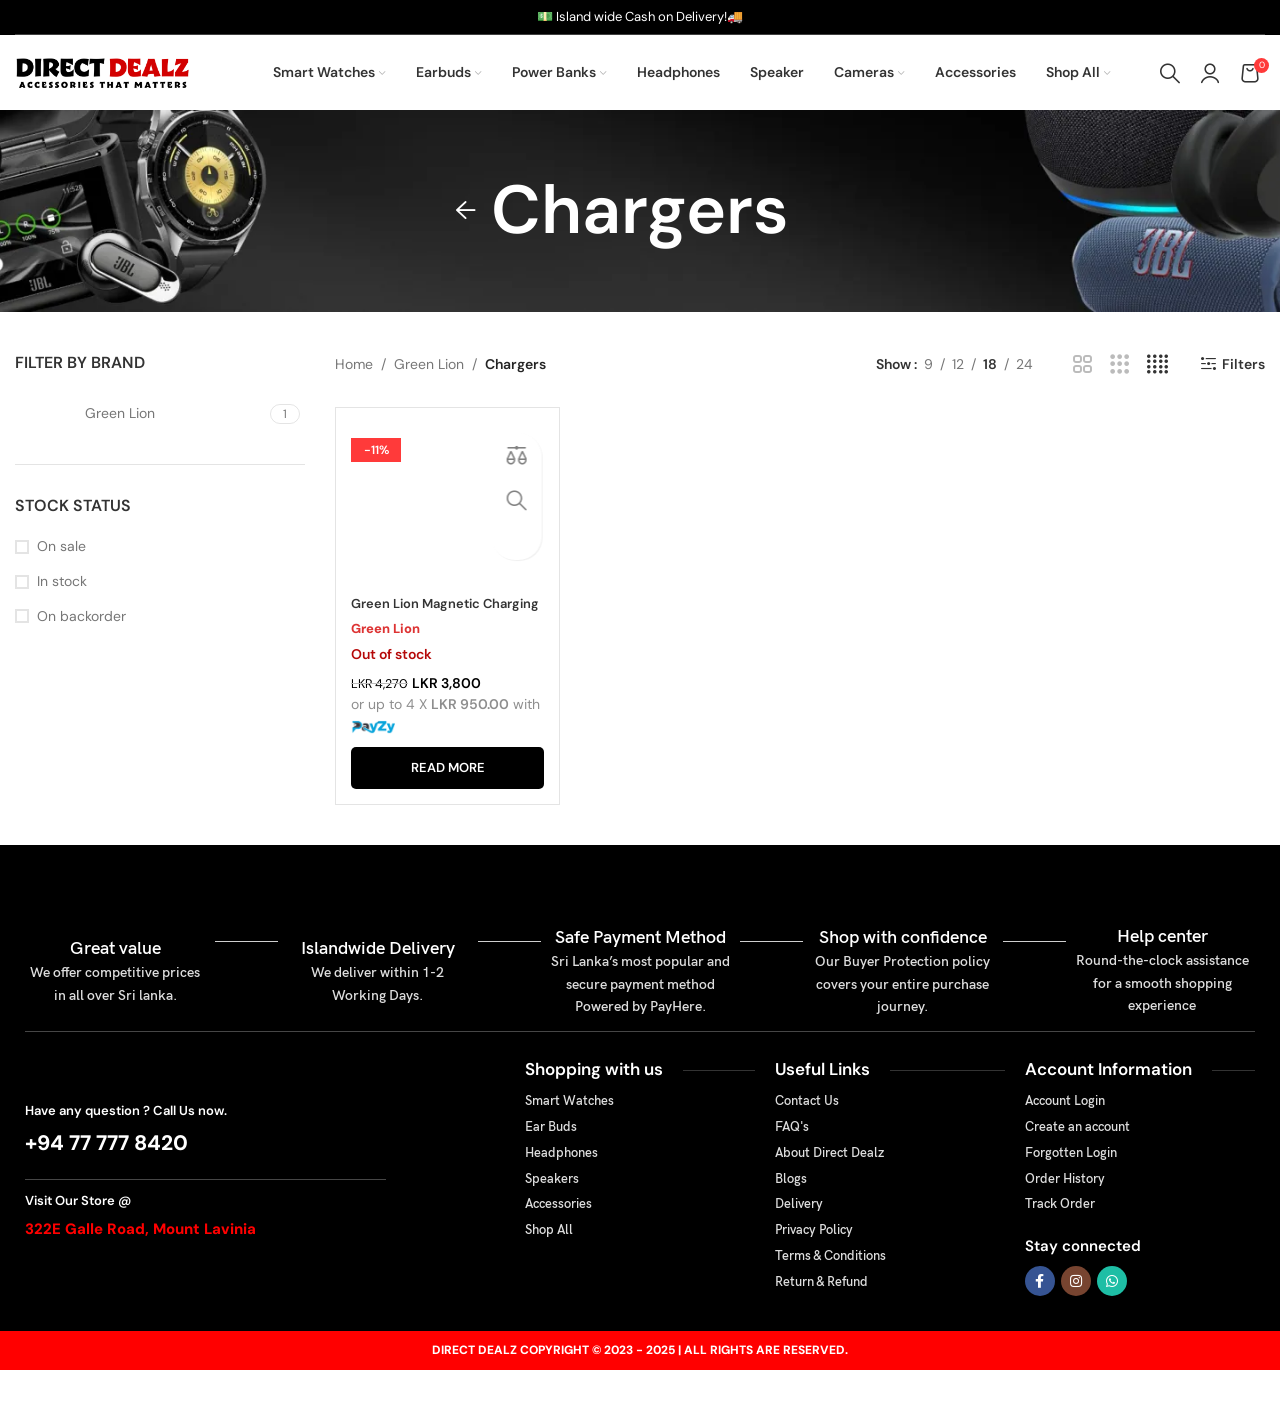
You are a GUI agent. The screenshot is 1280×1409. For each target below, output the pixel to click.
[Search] (1170, 73)
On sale (61, 546)
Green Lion (429, 364)
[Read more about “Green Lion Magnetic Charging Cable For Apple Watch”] (447, 806)
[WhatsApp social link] (1112, 1319)
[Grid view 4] (1157, 364)
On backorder (81, 616)
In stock (62, 581)
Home (354, 364)
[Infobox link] (205, 1168)
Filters (1243, 364)
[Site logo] (104, 71)
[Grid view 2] (1082, 364)
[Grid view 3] (1119, 364)
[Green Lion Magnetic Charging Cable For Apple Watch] (447, 523)
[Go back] (466, 211)
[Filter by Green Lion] (140, 414)
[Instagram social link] (1076, 1319)
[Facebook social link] (1040, 1319)
